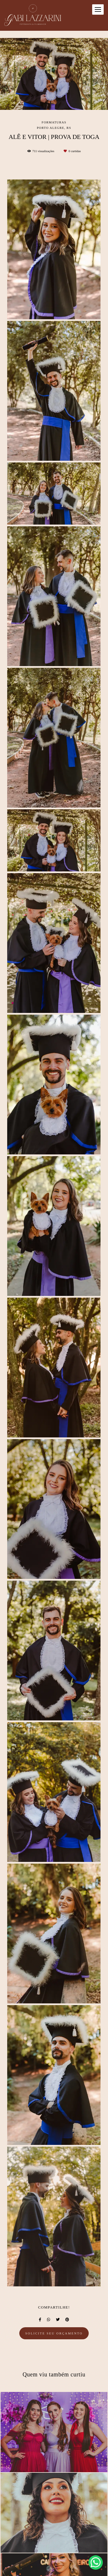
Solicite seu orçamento (54, 2333)
